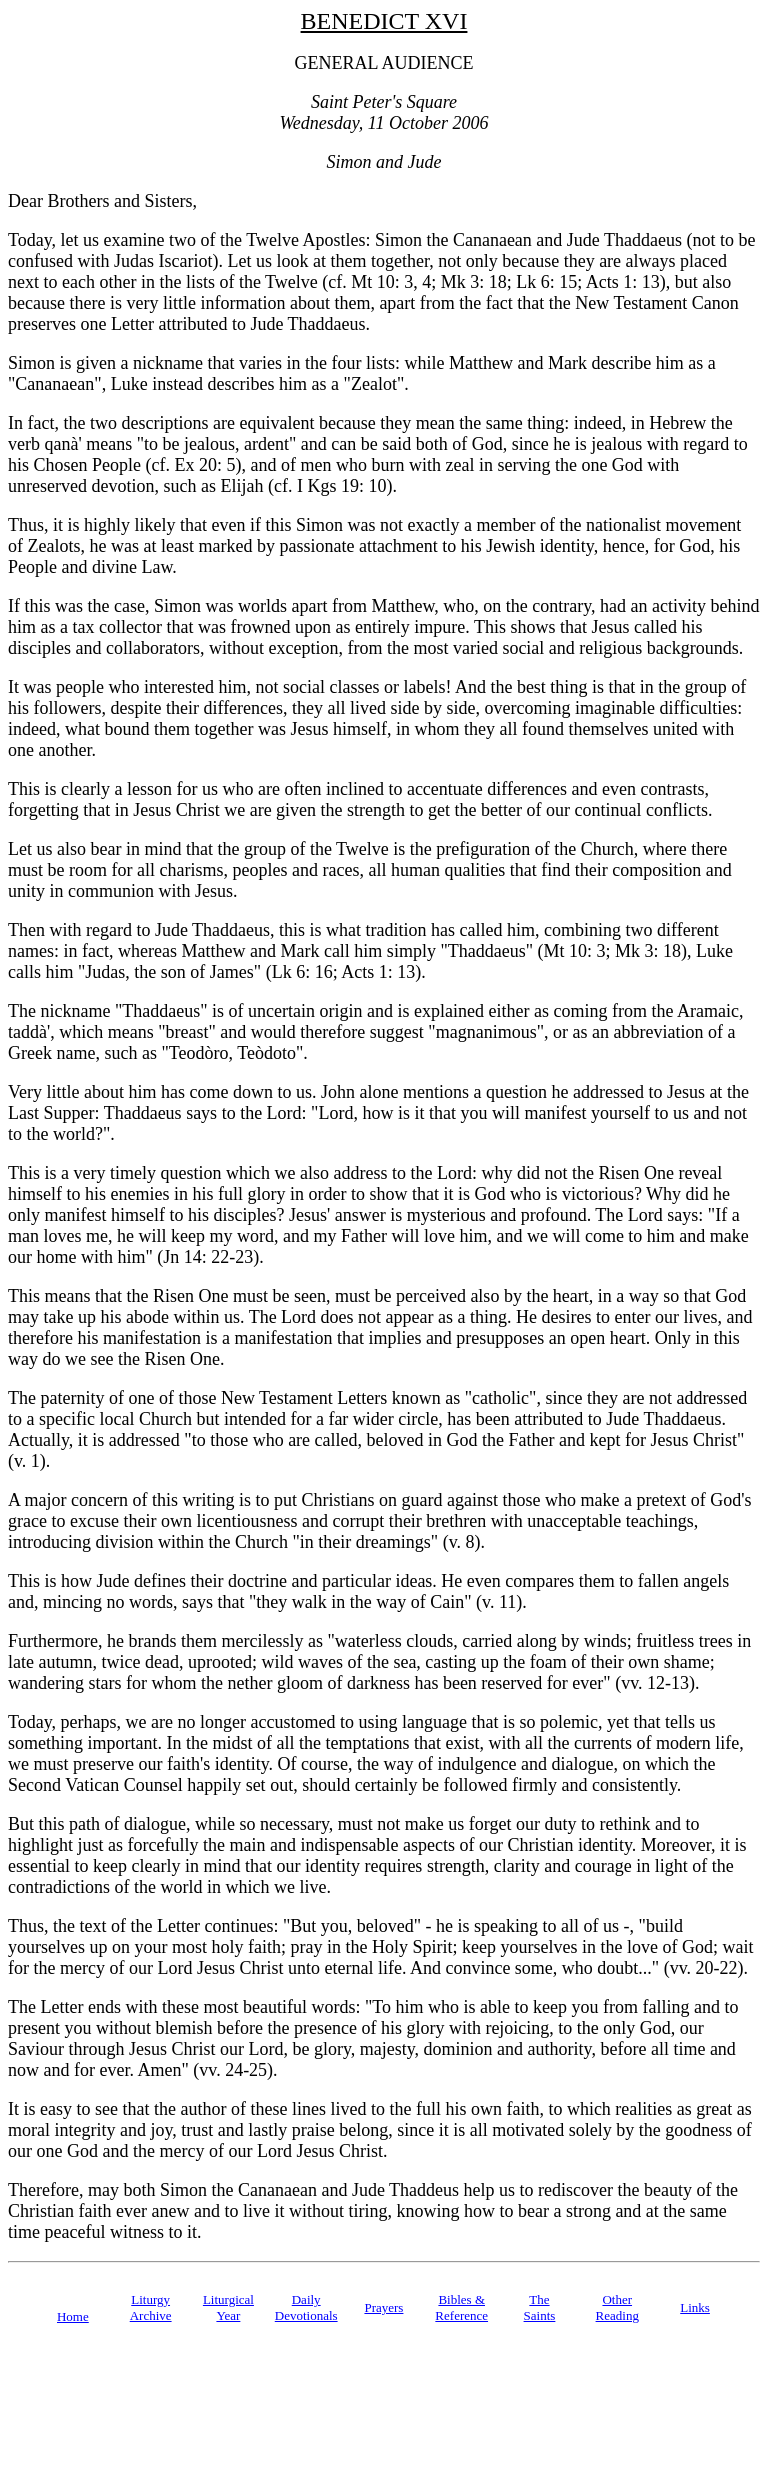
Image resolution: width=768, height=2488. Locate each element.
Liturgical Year (228, 2307)
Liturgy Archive (151, 2307)
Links (695, 2307)
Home (73, 2316)
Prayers (383, 2307)
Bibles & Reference (461, 2307)
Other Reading (617, 2307)
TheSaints (540, 2307)
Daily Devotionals (306, 2307)
